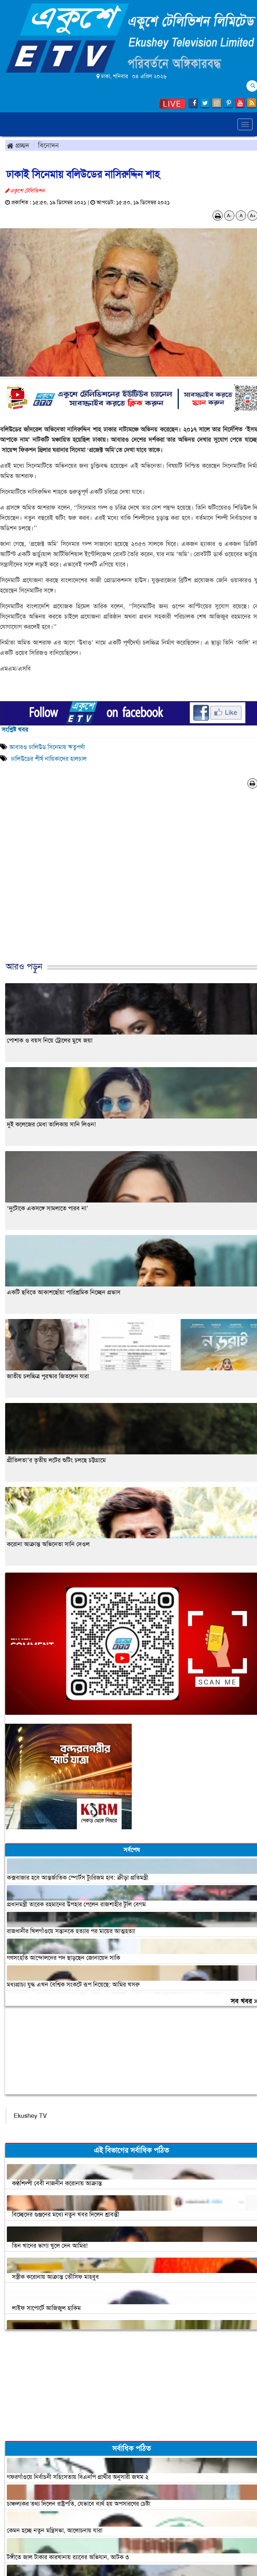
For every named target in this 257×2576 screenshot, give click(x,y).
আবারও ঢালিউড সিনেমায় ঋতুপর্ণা (47, 747)
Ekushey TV (30, 2116)
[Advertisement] (126, 882)
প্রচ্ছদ (18, 145)
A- (229, 215)
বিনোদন (48, 145)
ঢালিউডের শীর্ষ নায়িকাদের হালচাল (48, 759)
